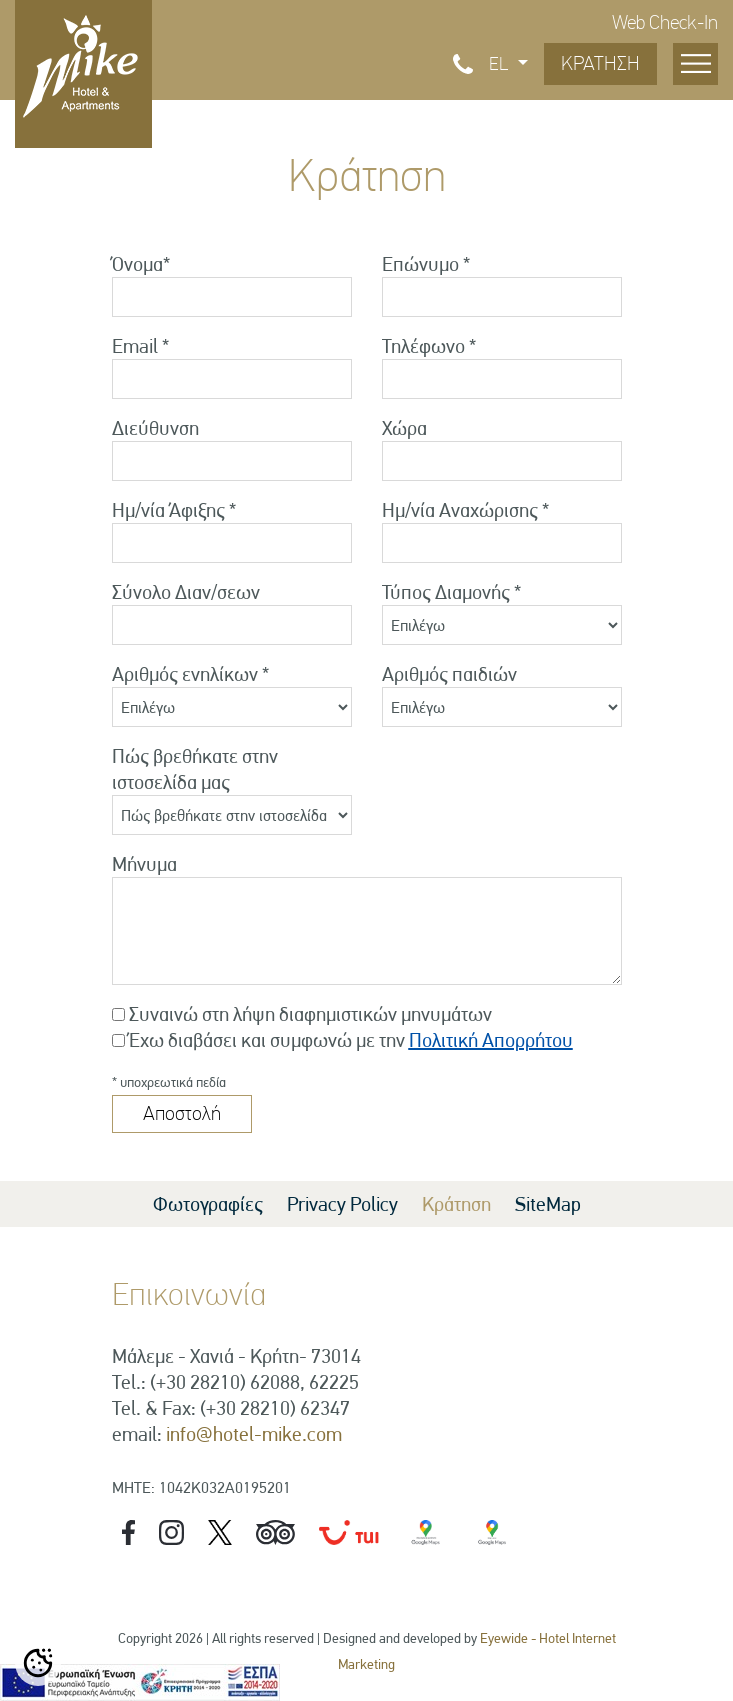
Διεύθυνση (155, 428)
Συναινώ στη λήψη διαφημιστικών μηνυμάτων (310, 1014)
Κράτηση (456, 1204)
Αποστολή (182, 1113)
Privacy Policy (342, 1204)
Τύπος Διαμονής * (451, 592)
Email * (140, 346)
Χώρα (404, 428)
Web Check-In (665, 22)
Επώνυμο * (426, 264)
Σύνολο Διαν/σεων (186, 592)
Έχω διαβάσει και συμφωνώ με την (351, 1040)
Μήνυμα (144, 864)
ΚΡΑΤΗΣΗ (600, 63)
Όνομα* (141, 264)
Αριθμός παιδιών (449, 674)
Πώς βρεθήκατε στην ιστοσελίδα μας (195, 769)
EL (501, 64)
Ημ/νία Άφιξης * (174, 510)
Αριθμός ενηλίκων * (190, 674)
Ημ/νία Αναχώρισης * (465, 510)
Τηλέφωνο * (429, 346)
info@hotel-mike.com (254, 1434)
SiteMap (548, 1204)
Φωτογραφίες (208, 1204)
